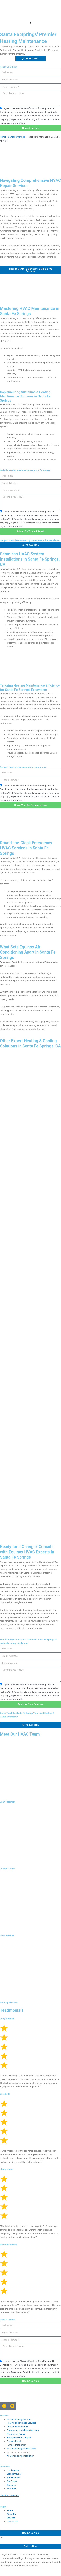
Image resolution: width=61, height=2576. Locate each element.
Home (3, 137)
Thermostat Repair (16, 2434)
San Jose (11, 2485)
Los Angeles (13, 2470)
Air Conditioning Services (19, 2419)
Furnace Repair (14, 2441)
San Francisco (14, 2477)
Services (11, 2517)
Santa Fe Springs (16, 137)
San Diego (12, 2481)
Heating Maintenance (17, 2426)
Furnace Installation (16, 2444)
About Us (11, 2514)
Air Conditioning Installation (20, 2455)
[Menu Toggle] (30, 22)
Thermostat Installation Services (23, 2430)
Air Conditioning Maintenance (21, 2448)
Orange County (14, 2474)
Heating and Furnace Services (21, 2422)
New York (11, 2488)
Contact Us (12, 2521)
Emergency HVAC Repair (19, 2437)
